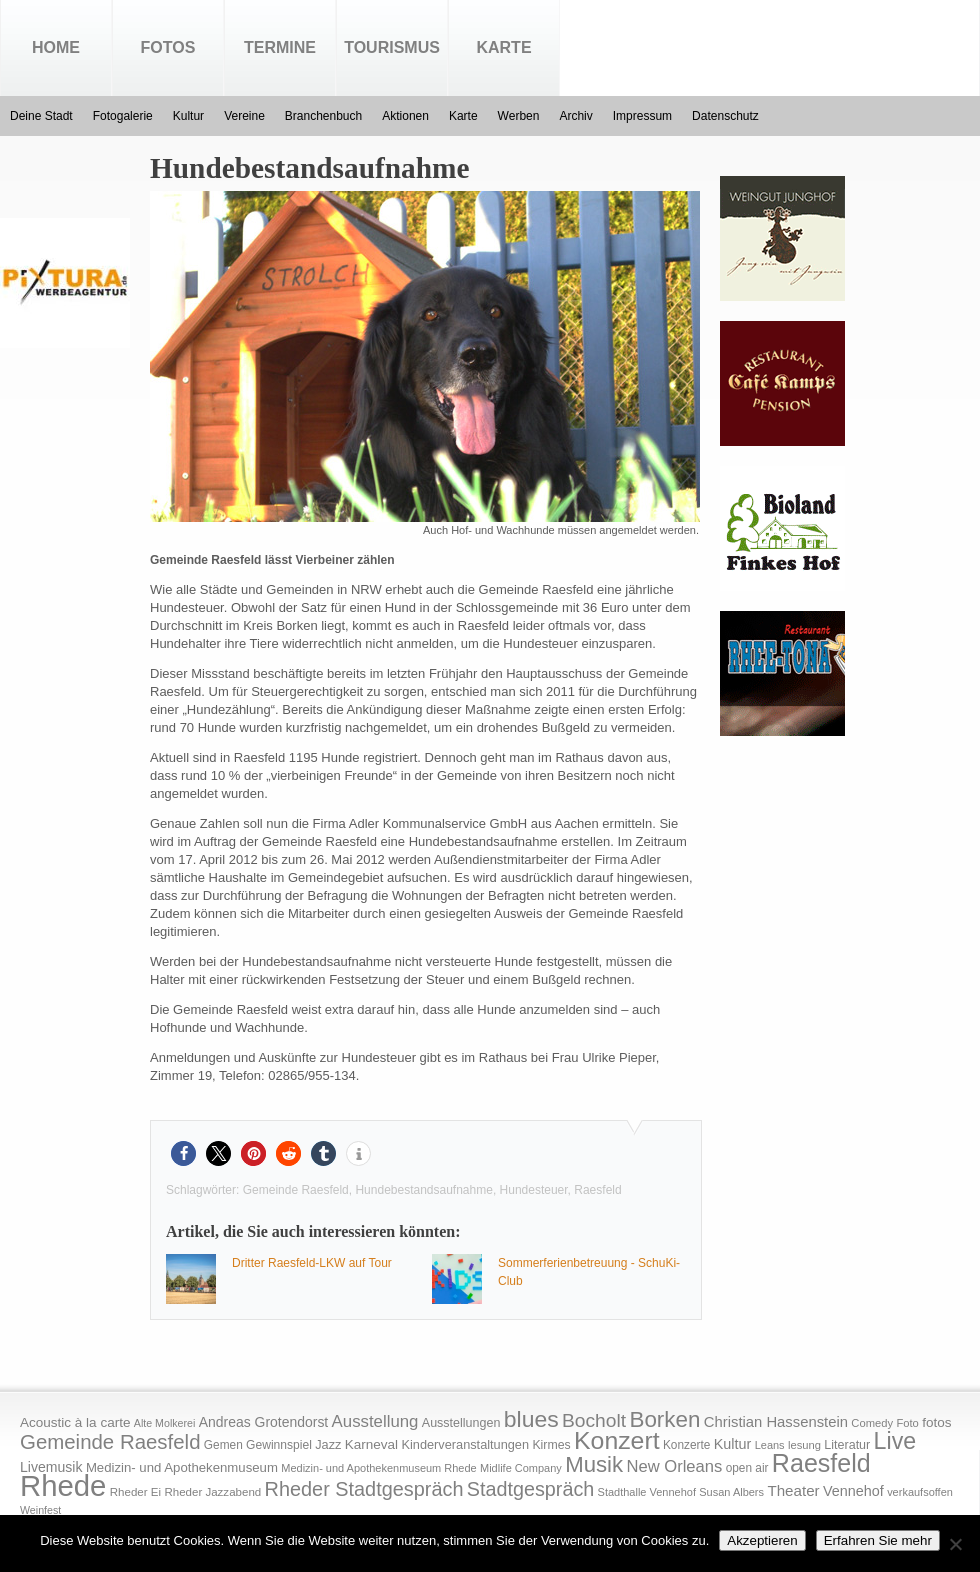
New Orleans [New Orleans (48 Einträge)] (674, 1466)
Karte (503, 47)
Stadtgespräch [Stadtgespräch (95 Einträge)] (530, 1489)
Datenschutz (725, 116)
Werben (519, 116)
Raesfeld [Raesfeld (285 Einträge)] (821, 1463)
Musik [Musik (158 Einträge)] (594, 1464)
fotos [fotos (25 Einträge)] (936, 1422)
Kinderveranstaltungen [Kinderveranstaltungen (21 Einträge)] (465, 1444)
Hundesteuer (534, 1190)
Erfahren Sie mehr (878, 1540)
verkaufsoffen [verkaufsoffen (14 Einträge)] (920, 1492)
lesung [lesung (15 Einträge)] (804, 1445)
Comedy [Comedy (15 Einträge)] (872, 1423)
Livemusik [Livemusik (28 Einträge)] (51, 1467)
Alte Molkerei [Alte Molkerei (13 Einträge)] (165, 1423)
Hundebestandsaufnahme (423, 1190)
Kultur (188, 116)
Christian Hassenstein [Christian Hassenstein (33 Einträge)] (776, 1422)
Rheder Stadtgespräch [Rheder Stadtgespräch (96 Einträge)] (364, 1489)
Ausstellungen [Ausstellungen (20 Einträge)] (461, 1423)
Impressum (642, 116)
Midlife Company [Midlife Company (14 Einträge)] (521, 1468)
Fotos (168, 47)
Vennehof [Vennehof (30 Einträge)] (853, 1491)
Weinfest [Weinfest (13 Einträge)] (40, 1510)
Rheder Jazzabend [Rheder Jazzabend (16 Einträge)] (212, 1492)
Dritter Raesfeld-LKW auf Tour (312, 1263)
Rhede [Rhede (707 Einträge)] (63, 1485)
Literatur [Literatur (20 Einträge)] (847, 1445)
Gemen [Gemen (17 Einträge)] (223, 1445)
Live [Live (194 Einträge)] (895, 1441)
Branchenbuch (323, 116)
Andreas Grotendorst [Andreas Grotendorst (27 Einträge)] (264, 1422)
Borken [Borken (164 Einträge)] (664, 1419)
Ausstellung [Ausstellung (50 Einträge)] (375, 1421)
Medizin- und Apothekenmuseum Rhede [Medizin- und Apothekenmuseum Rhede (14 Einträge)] (378, 1468)
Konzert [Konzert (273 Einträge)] (617, 1440)
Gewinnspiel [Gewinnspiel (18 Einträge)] (279, 1445)
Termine (280, 47)
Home (56, 47)
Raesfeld (597, 1190)
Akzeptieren (762, 1540)
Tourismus (392, 47)
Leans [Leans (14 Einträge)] (770, 1445)
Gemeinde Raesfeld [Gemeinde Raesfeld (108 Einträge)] (110, 1442)
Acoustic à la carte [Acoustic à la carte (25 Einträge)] (75, 1422)
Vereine (244, 116)
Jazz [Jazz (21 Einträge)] (328, 1444)
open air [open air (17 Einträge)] (747, 1468)
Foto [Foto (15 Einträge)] (907, 1423)
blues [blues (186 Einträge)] (531, 1419)
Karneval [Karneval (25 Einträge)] (371, 1444)
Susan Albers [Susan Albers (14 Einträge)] (731, 1492)
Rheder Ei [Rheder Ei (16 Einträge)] (135, 1492)
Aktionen (405, 116)
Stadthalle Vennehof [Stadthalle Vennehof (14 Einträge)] (647, 1492)
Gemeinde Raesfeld (296, 1190)
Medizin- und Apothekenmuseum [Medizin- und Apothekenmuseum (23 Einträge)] (182, 1467)
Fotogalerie (123, 116)
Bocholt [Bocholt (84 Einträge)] (594, 1420)
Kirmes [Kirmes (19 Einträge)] (551, 1445)
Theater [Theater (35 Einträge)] (793, 1490)
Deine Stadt (41, 116)
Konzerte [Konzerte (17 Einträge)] (686, 1445)
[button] (183, 1153)
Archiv (575, 116)
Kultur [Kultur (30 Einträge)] (733, 1444)
